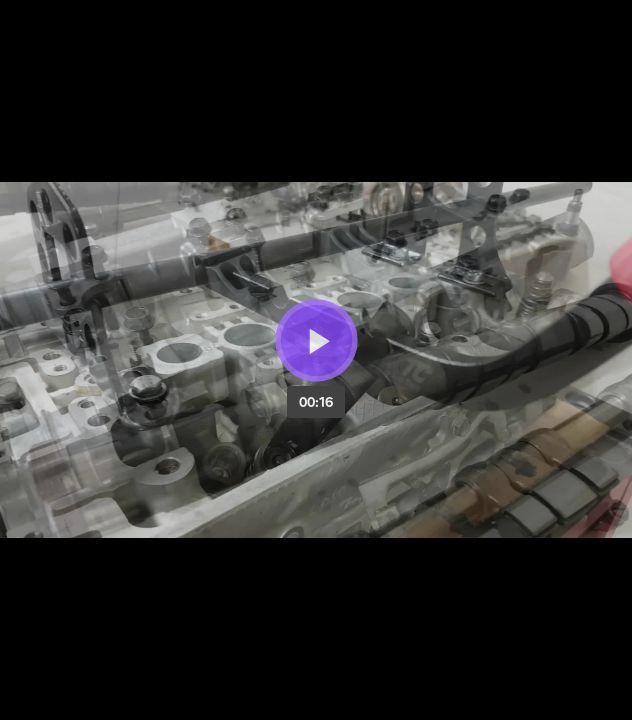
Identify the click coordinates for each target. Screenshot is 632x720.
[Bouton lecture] (316, 340)
